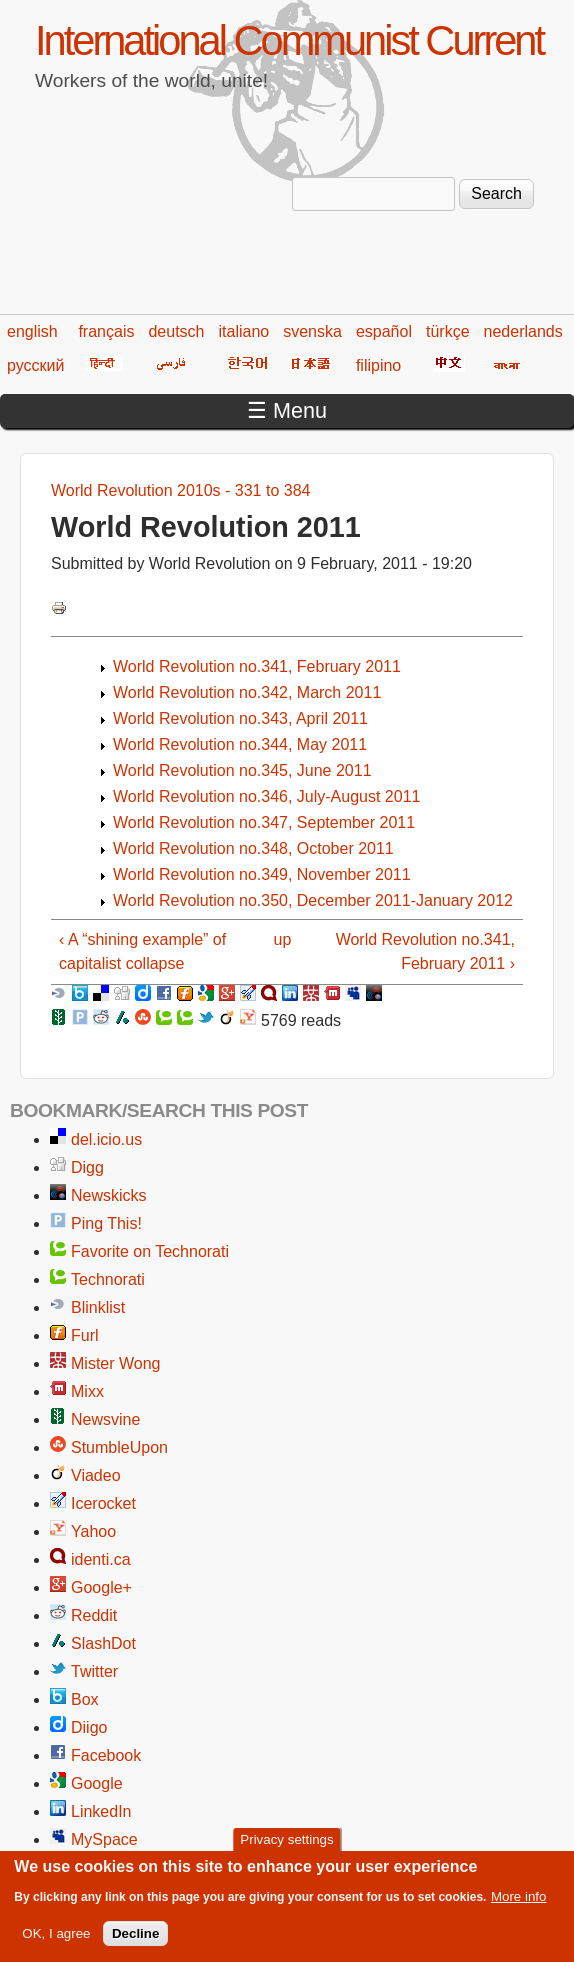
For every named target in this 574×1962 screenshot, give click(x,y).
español (384, 331)
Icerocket (103, 1503)
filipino (378, 365)
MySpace (104, 1839)
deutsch (176, 331)
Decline (135, 1939)
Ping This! (106, 1223)
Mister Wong (116, 1363)
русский (35, 365)
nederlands (523, 331)
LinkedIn (101, 1811)
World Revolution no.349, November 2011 (262, 874)
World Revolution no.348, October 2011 (253, 848)
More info (519, 1902)
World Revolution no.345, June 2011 (242, 770)
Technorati (108, 1279)
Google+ (101, 1587)
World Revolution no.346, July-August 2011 (266, 796)
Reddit (94, 1615)
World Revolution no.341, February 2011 (257, 666)
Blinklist (98, 1307)
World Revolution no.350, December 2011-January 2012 (313, 900)
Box (85, 1699)
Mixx (87, 1391)
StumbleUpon (119, 1447)
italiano (244, 331)
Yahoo (93, 1531)
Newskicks (109, 1195)
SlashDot (103, 1643)
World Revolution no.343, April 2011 (240, 718)
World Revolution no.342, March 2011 (247, 692)
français (106, 331)
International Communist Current (289, 40)
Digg (87, 1167)
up (283, 939)
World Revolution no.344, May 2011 (240, 744)
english (32, 331)
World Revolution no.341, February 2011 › (425, 951)
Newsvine (105, 1419)
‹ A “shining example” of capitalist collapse (142, 951)
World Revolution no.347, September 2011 (264, 822)
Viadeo (96, 1475)
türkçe (448, 331)
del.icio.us (106, 1139)
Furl (85, 1335)
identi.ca (101, 1559)
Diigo (89, 1727)
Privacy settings (286, 1845)
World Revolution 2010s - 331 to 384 (180, 490)
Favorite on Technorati (150, 1251)
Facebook (106, 1755)
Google (97, 1783)
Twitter (94, 1671)
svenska (312, 331)
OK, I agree (56, 1939)
